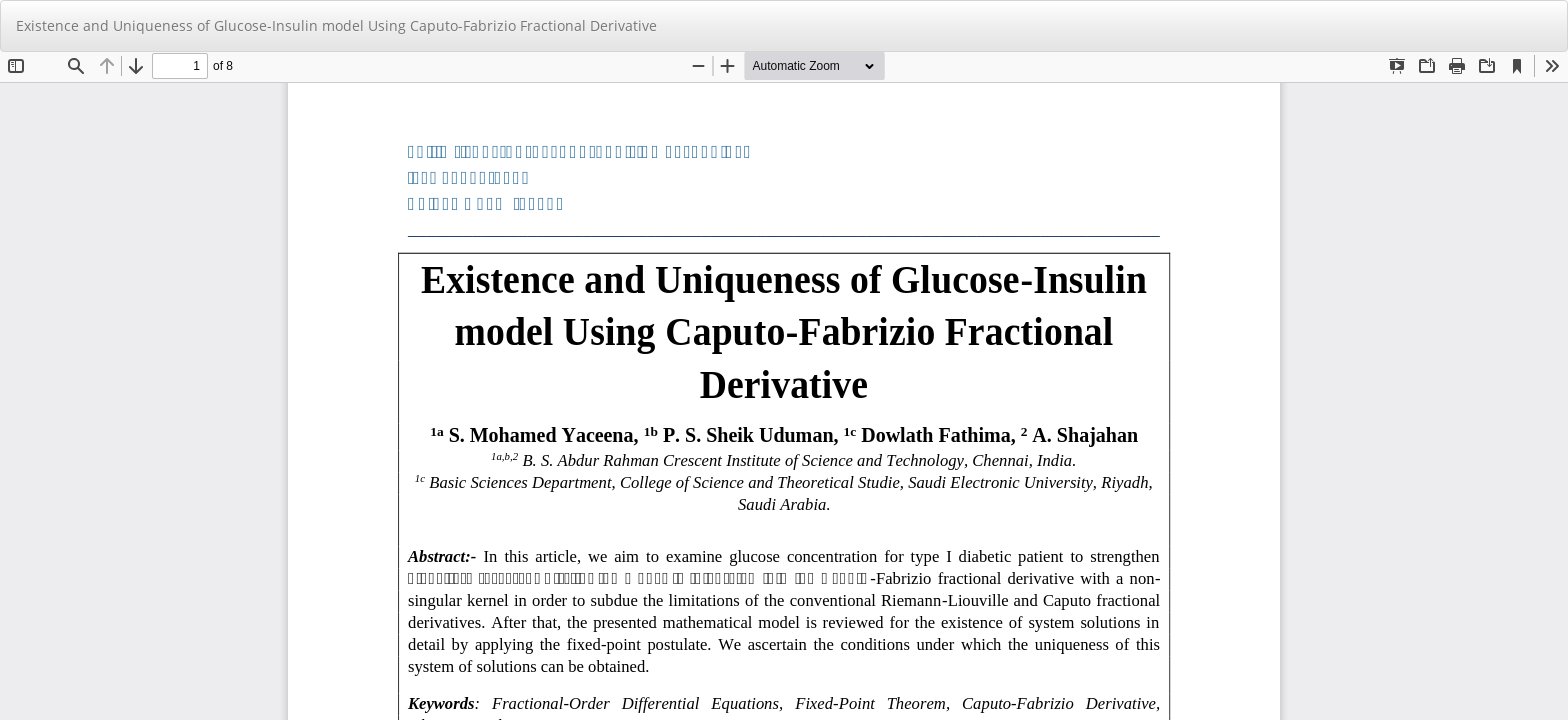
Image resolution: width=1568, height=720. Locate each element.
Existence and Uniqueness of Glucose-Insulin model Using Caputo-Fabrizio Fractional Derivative (336, 25)
